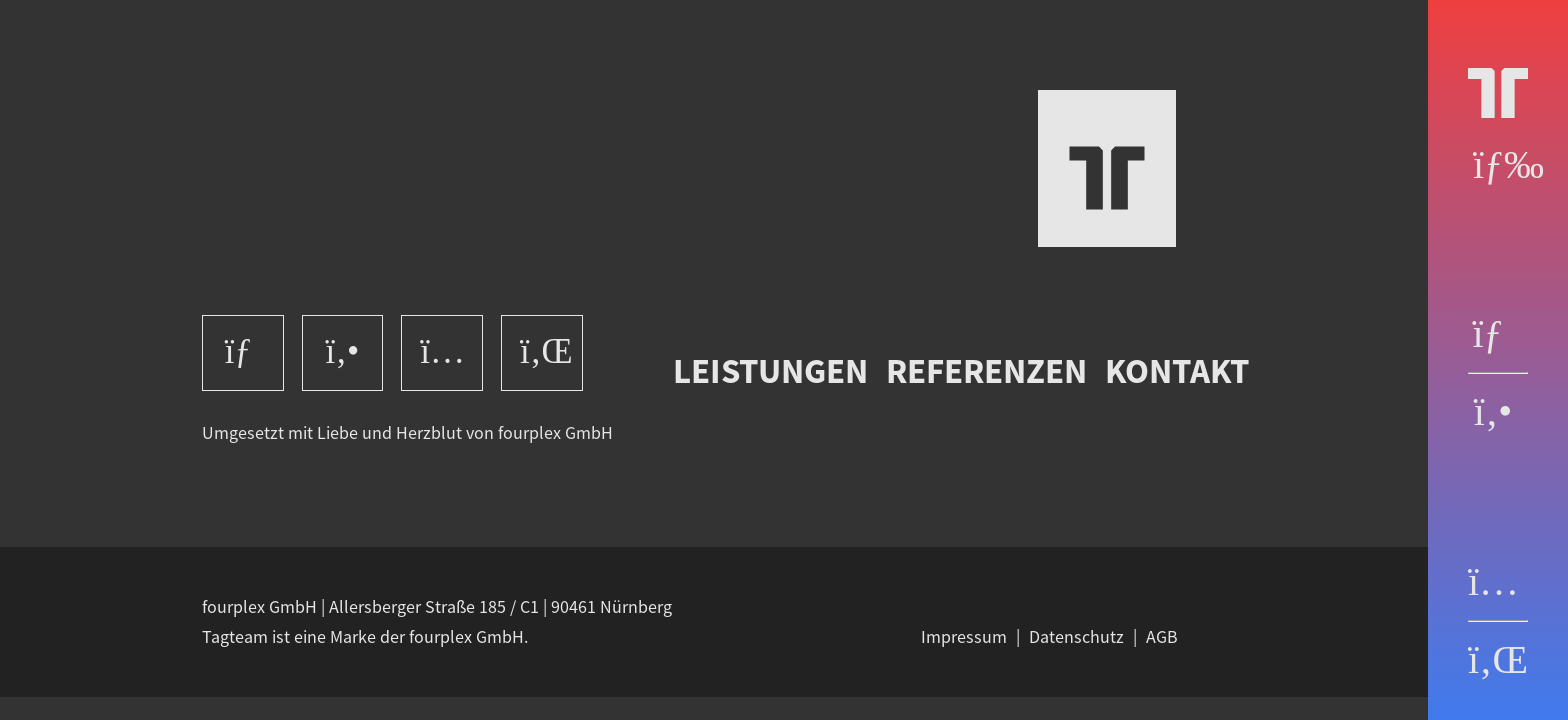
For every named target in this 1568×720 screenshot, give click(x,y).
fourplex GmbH (555, 433)
